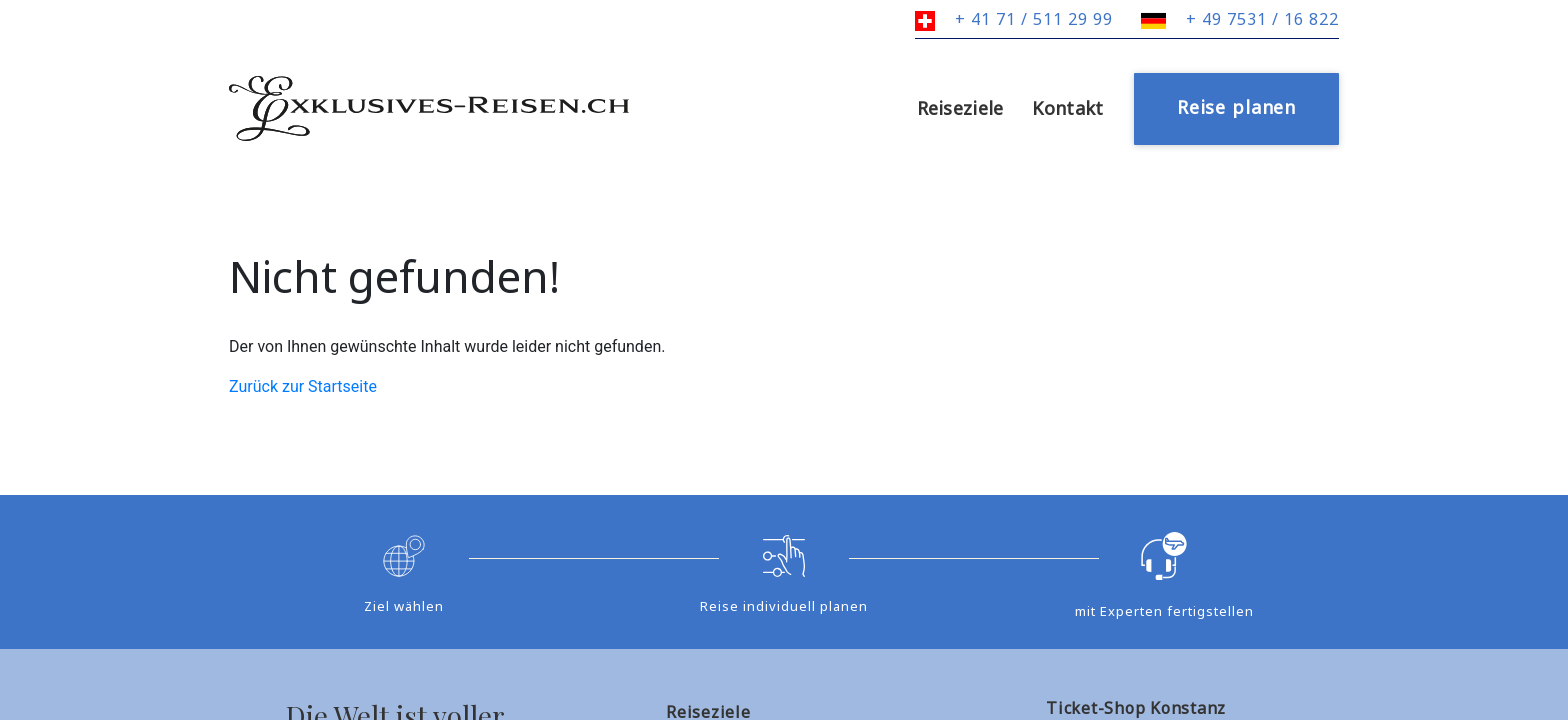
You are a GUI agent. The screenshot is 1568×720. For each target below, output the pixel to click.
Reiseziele (960, 108)
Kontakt (1067, 108)
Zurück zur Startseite (303, 386)
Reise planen (1236, 107)
